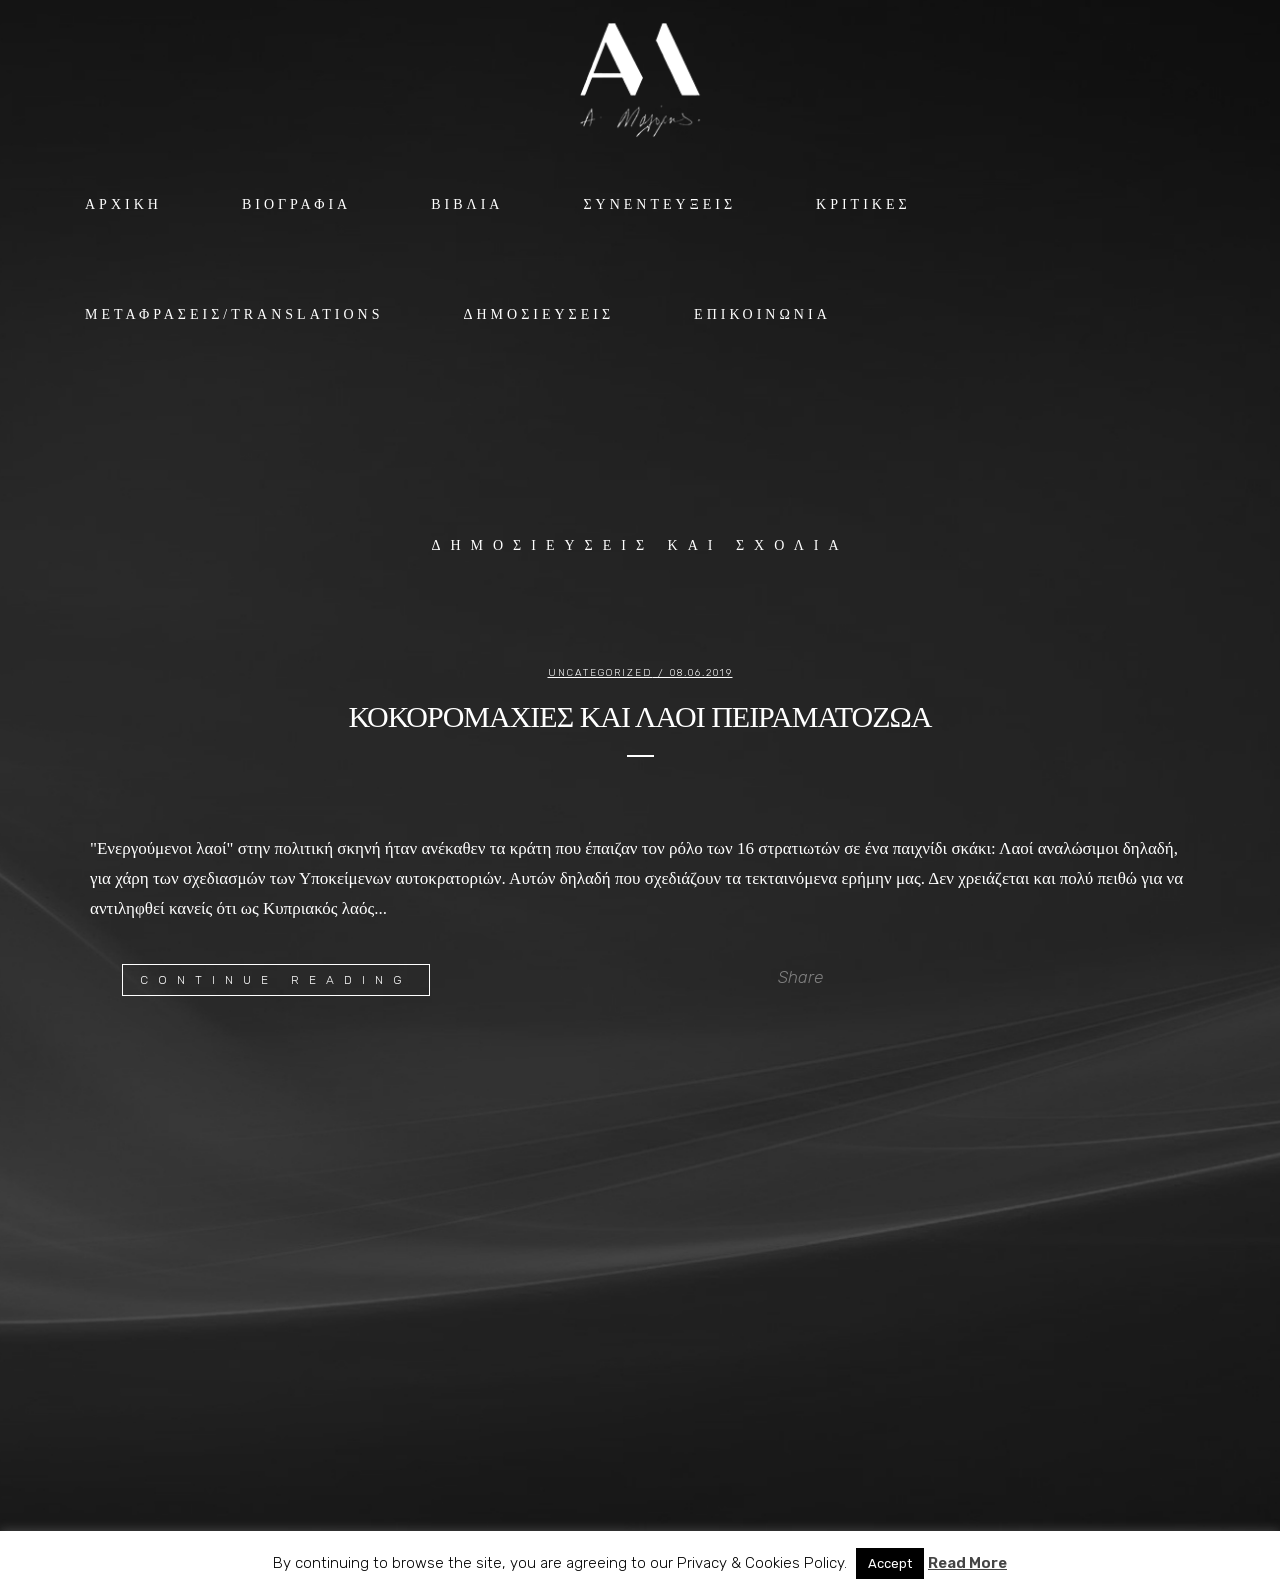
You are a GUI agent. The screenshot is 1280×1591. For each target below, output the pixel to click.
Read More (967, 1563)
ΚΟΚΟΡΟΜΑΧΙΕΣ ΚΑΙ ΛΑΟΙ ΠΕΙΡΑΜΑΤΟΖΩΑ (639, 716)
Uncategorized (600, 673)
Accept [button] (890, 1563)
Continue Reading (276, 980)
